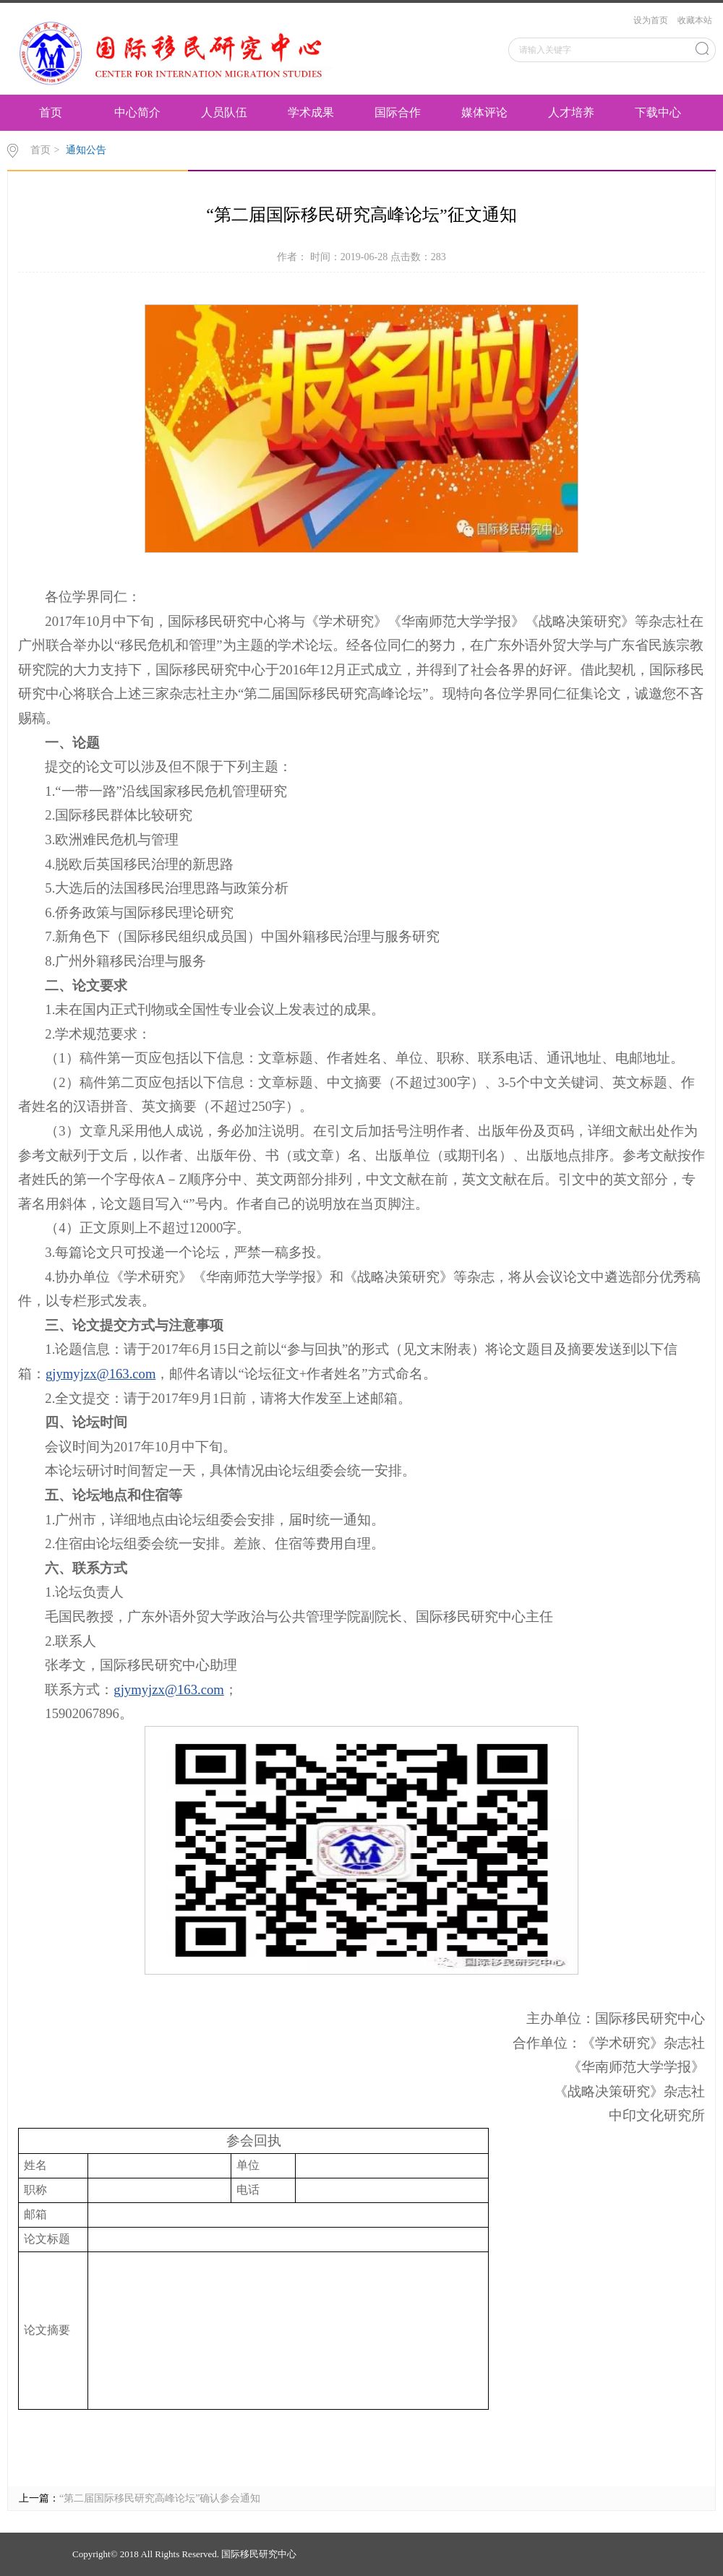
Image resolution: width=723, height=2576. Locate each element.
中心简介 (137, 112)
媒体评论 (484, 112)
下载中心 (658, 112)
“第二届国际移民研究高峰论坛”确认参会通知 (159, 2498)
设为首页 (650, 20)
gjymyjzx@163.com (100, 1373)
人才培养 (571, 112)
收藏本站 (694, 20)
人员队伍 (224, 112)
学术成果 (311, 112)
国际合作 (398, 112)
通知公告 (86, 150)
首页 (50, 112)
